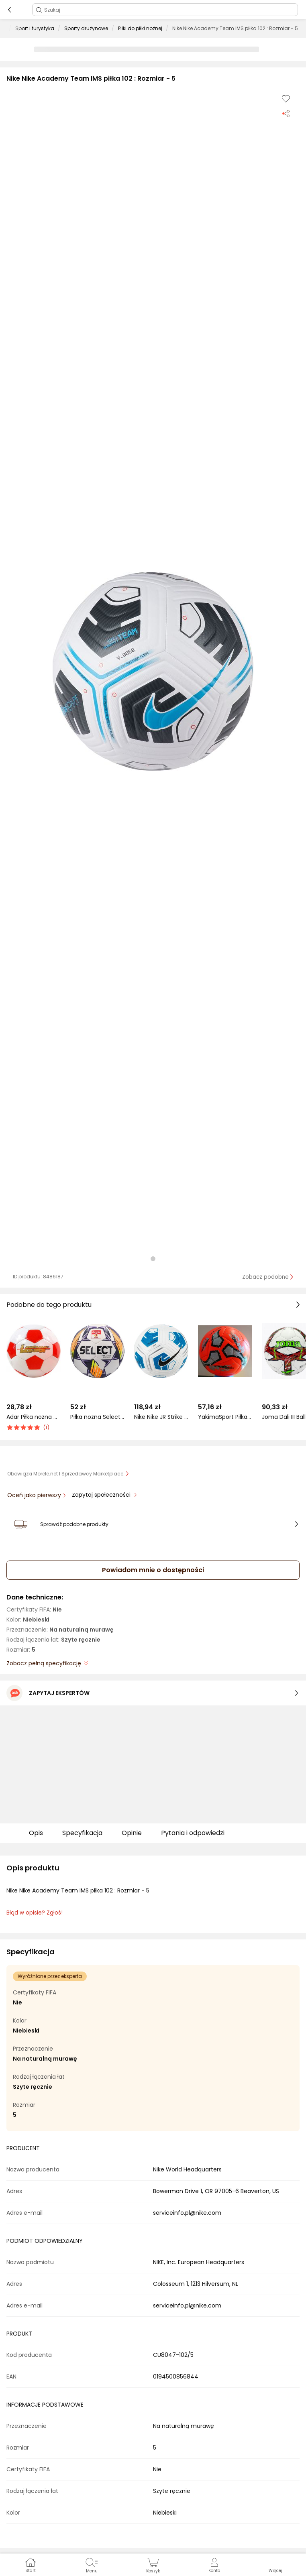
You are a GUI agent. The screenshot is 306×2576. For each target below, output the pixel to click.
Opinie (132, 1832)
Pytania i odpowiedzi (192, 1832)
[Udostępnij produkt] (286, 113)
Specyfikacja (82, 1832)
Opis (36, 1832)
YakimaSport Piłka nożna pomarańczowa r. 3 (225, 1417)
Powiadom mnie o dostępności (153, 1570)
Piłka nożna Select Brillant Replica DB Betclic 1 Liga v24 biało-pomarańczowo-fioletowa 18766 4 (97, 1417)
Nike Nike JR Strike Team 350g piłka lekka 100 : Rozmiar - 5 (161, 1417)
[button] (153, 671)
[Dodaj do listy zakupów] (286, 99)
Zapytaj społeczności (102, 1495)
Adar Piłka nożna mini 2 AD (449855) (33, 1417)
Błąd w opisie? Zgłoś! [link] (34, 1913)
